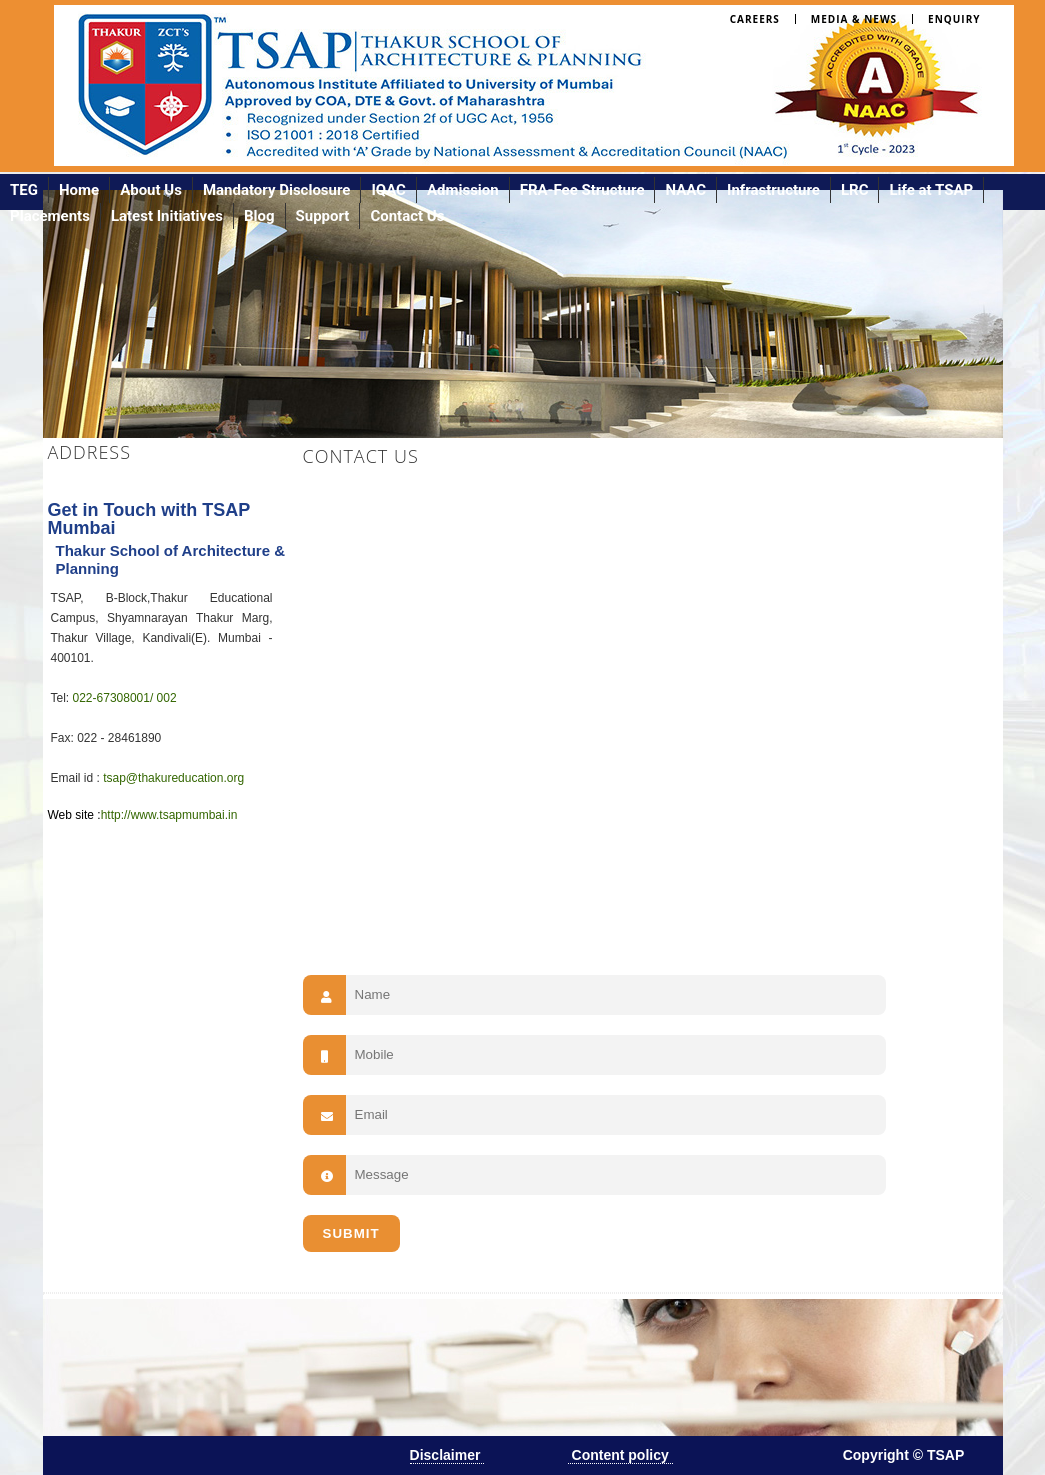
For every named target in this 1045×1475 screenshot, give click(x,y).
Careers (755, 19)
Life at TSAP (931, 190)
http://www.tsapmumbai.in (169, 815)
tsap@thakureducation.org (173, 778)
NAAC (685, 190)
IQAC (388, 190)
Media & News (854, 19)
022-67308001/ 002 (125, 698)
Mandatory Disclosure (277, 190)
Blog (259, 216)
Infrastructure (773, 190)
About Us (151, 190)
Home (79, 190)
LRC (855, 190)
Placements (50, 216)
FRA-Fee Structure (582, 190)
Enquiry (954, 19)
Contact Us (407, 216)
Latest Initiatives (167, 216)
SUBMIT (351, 1233)
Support (323, 216)
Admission (463, 190)
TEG (24, 190)
